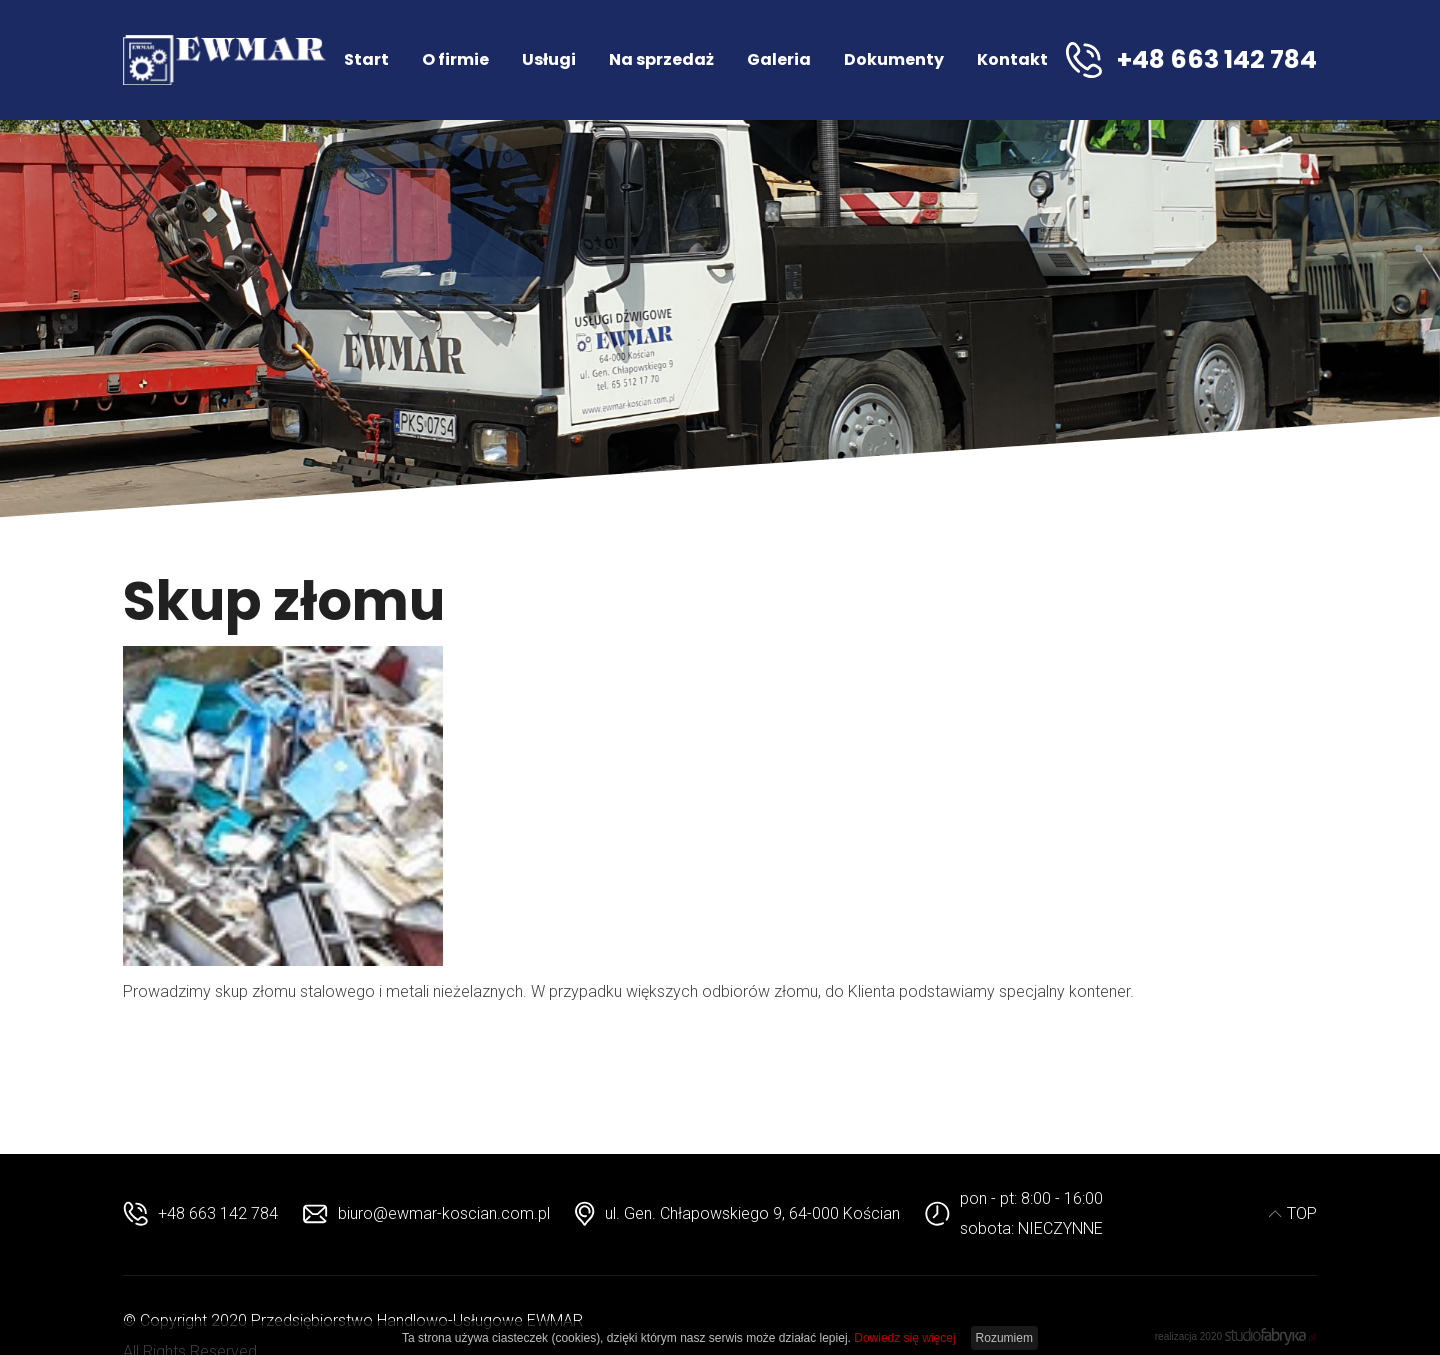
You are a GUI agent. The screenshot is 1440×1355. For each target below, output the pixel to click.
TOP (1292, 1213)
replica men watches (430, 1035)
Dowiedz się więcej (904, 1338)
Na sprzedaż (661, 59)
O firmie (455, 59)
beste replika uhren (189, 1035)
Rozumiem (1004, 1338)
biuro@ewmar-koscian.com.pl (444, 1213)
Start (366, 59)
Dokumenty (894, 59)
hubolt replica (306, 1035)
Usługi (549, 59)
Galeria (779, 59)
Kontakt (1012, 59)
